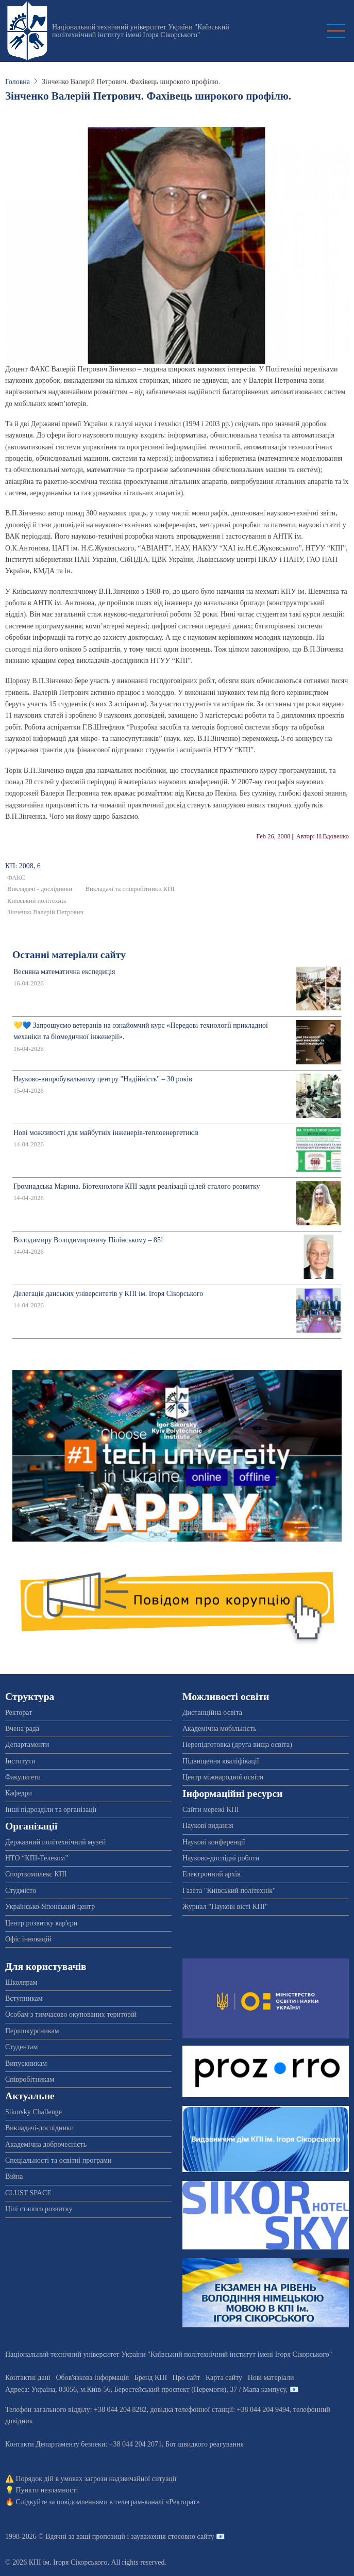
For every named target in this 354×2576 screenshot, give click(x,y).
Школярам (21, 1982)
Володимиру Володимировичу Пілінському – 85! (88, 1240)
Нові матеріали (271, 2377)
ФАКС (16, 877)
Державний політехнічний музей (55, 1842)
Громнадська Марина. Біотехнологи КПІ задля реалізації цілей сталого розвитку (136, 1186)
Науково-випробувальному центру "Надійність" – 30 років (102, 1079)
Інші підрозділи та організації (50, 1809)
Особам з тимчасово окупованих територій (71, 2014)
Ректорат (18, 1712)
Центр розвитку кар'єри (41, 1923)
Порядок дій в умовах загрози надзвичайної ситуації (96, 2479)
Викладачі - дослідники (39, 889)
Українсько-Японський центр (50, 1906)
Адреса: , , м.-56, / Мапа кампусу (145, 2389)
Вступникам (24, 1998)
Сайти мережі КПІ (210, 1809)
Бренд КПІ (150, 2377)
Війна (14, 2176)
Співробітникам (29, 2079)
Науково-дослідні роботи (220, 1858)
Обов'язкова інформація (92, 2377)
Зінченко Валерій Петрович (45, 912)
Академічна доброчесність (46, 2144)
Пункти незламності (47, 2490)
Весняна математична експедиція (64, 972)
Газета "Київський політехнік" (229, 1890)
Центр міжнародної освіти (222, 1777)
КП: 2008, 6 (23, 866)
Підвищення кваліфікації (220, 1761)
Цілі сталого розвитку (38, 2209)
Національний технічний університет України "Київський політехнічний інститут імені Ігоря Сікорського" (140, 31)
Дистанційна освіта (212, 1712)
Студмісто (20, 1890)
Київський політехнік (36, 900)
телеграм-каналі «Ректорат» (156, 2502)
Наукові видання (207, 1825)
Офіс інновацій (28, 1939)
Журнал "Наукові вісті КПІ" (225, 1906)
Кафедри (18, 1793)
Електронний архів (211, 1874)
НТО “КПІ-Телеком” (36, 1858)
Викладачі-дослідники (39, 2128)
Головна (17, 82)
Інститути (20, 1761)
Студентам (21, 2047)
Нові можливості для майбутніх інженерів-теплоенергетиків (105, 1133)
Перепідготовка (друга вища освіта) (237, 1744)
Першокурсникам (32, 2031)
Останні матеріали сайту (69, 954)
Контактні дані (27, 2377)
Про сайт (186, 2377)
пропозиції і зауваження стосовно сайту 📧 (158, 2536)
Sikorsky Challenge (33, 2112)
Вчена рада (22, 1728)
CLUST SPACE (28, 2193)
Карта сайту (224, 2377)
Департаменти (27, 1744)
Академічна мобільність (219, 1728)
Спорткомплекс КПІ (35, 1874)
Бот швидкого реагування (204, 2444)
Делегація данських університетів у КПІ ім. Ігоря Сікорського (108, 1294)
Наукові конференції (213, 1842)
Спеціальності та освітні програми (58, 2160)
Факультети (23, 1777)
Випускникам (26, 2063)
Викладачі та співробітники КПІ (130, 889)
